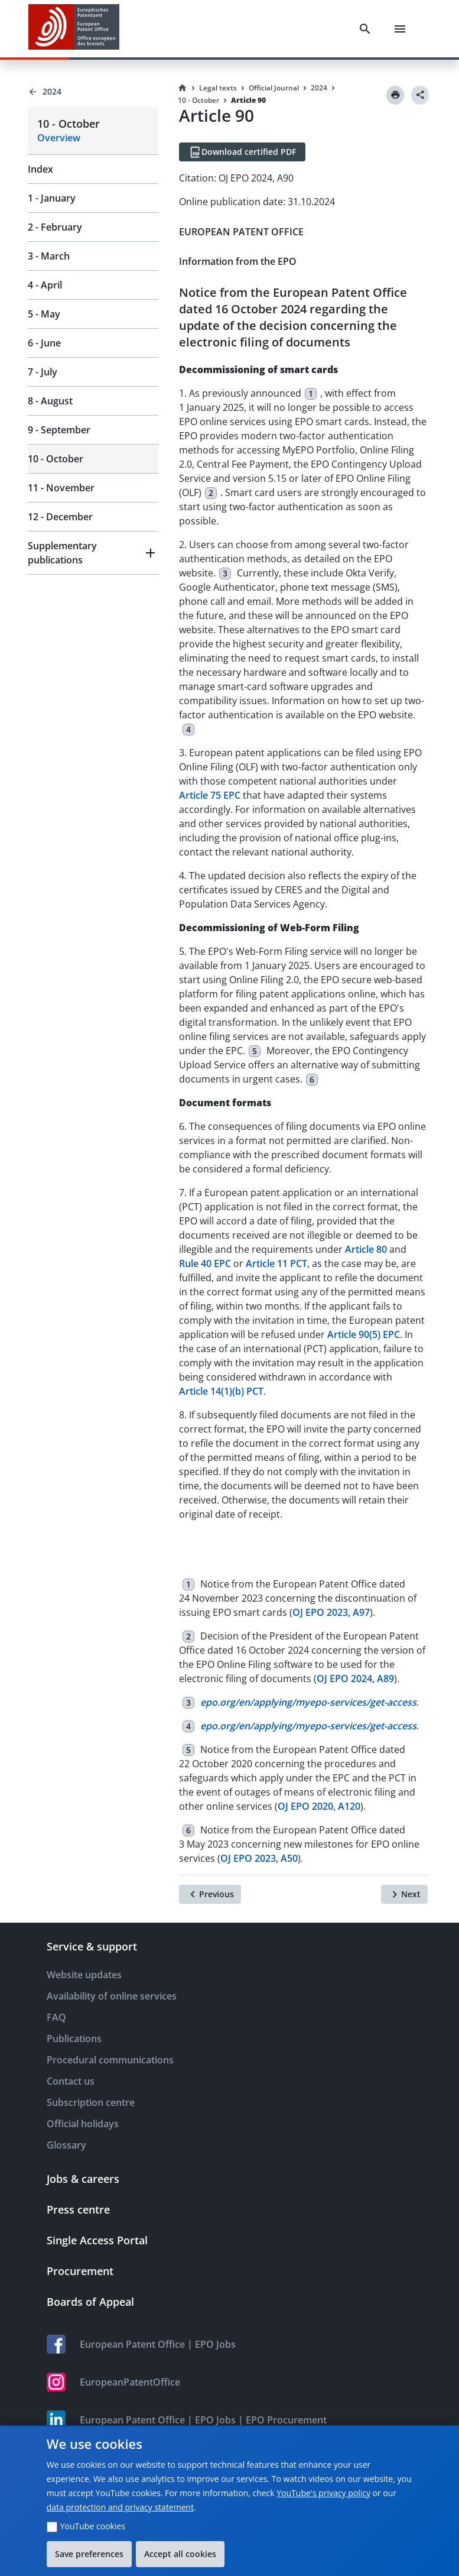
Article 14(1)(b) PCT (221, 1391)
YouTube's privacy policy (323, 2493)
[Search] (365, 29)
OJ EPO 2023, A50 (259, 1858)
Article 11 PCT (276, 1263)
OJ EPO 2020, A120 (319, 1806)
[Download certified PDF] (242, 151)
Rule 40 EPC (205, 1263)
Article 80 (366, 1249)
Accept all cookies (180, 2553)
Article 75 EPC (209, 795)
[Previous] (210, 1894)
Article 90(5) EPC (363, 1334)
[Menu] (400, 29)
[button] (93, 553)
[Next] (404, 1894)
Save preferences (89, 2553)
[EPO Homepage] (73, 28)
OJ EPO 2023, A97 (331, 1612)
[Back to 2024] (93, 92)
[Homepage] (182, 88)
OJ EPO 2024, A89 (355, 1678)
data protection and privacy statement (120, 2507)
